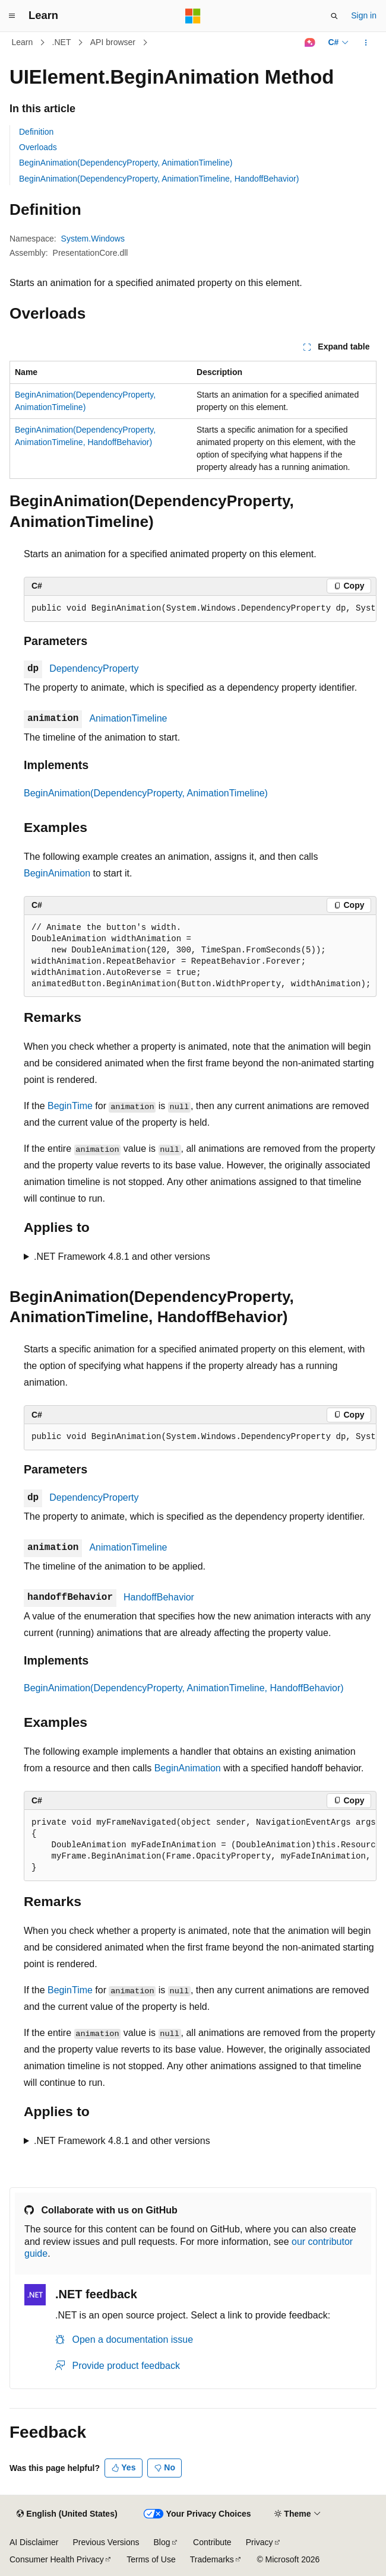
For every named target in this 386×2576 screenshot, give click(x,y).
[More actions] (366, 42)
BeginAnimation (57, 873)
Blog (162, 2542)
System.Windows (93, 238)
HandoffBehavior (159, 1597)
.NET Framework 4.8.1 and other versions (122, 1257)
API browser (112, 42)
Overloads (38, 147)
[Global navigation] (12, 16)
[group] (200, 609)
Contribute (212, 2542)
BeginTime (70, 1106)
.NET (61, 42)
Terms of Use (150, 2559)
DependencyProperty (93, 668)
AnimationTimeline (128, 718)
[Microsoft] (193, 16)
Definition (36, 131)
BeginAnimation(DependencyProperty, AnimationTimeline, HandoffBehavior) (159, 178)
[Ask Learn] (309, 42)
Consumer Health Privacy (57, 2559)
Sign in (363, 15)
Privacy (259, 2542)
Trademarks (212, 2559)
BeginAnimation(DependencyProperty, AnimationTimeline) (126, 162)
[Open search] (334, 16)
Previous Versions (105, 2542)
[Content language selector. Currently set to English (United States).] (67, 2514)
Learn (22, 42)
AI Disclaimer (34, 2542)
